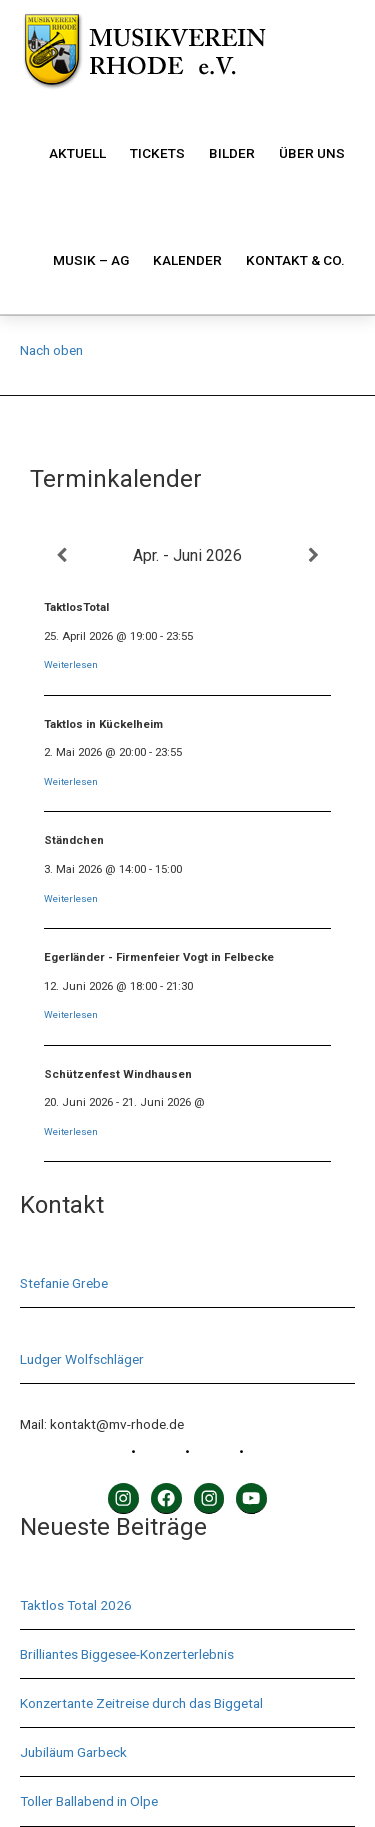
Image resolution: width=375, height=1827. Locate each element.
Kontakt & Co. (295, 260)
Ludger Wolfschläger (82, 1359)
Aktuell (77, 153)
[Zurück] (61, 555)
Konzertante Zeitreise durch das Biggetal (141, 1703)
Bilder (232, 153)
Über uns (312, 153)
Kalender (187, 260)
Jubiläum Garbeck (73, 1752)
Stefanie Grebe (64, 1283)
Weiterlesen (71, 664)
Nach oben (51, 350)
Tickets (157, 153)
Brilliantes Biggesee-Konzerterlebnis (127, 1654)
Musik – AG (91, 260)
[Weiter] (313, 555)
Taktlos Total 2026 (76, 1605)
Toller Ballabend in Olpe (89, 1801)
